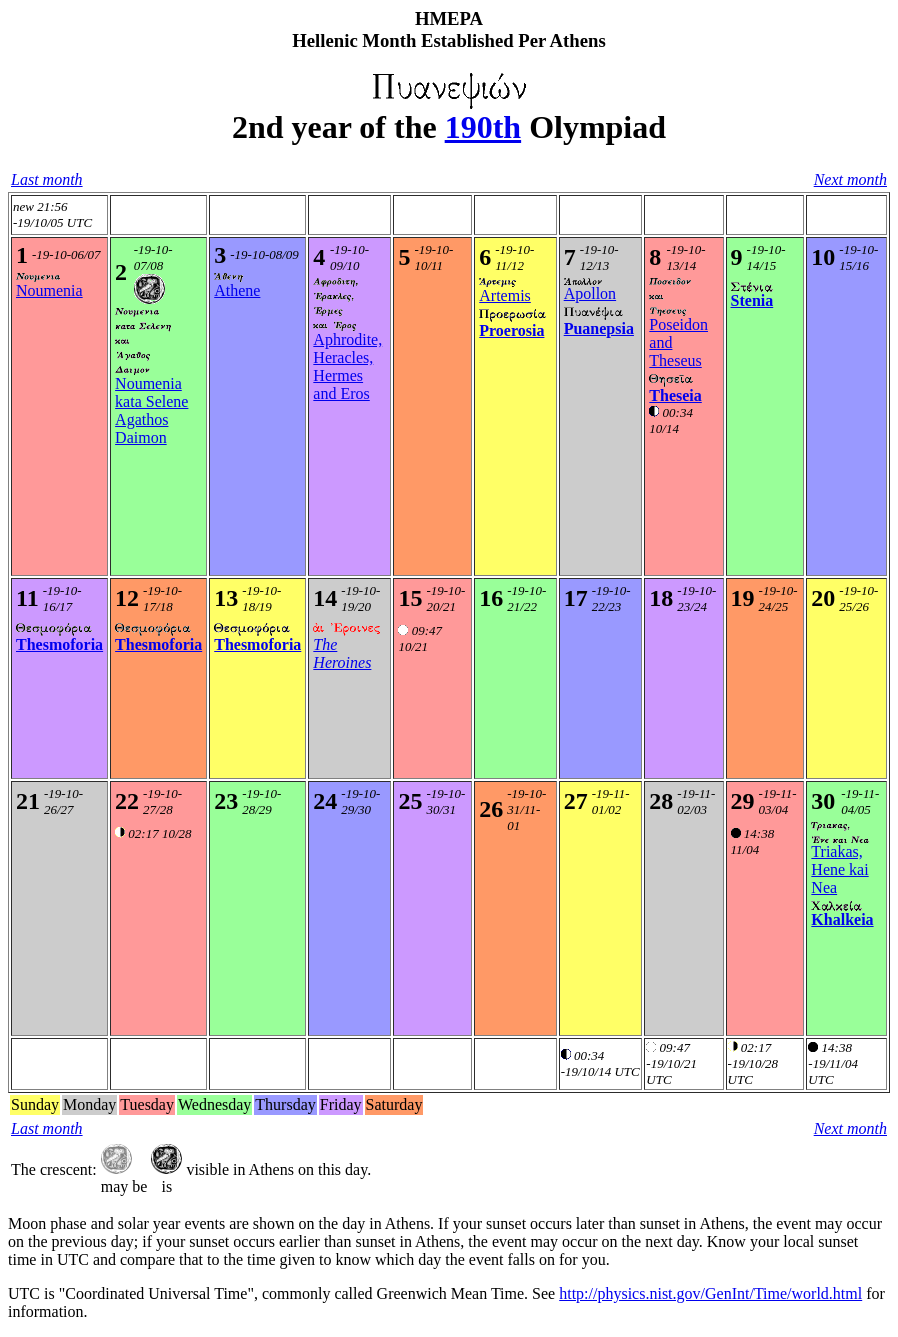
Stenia (752, 300)
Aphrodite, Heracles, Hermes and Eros (347, 366)
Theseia (675, 395)
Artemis (505, 295)
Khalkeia (842, 919)
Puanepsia (599, 328)
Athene (237, 290)
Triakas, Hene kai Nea (839, 869)
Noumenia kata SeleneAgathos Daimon (151, 410)
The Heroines (342, 653)
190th (483, 127)
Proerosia (511, 330)
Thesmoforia (59, 644)
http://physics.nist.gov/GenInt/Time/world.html (710, 1293)
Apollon (590, 293)
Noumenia (49, 290)
